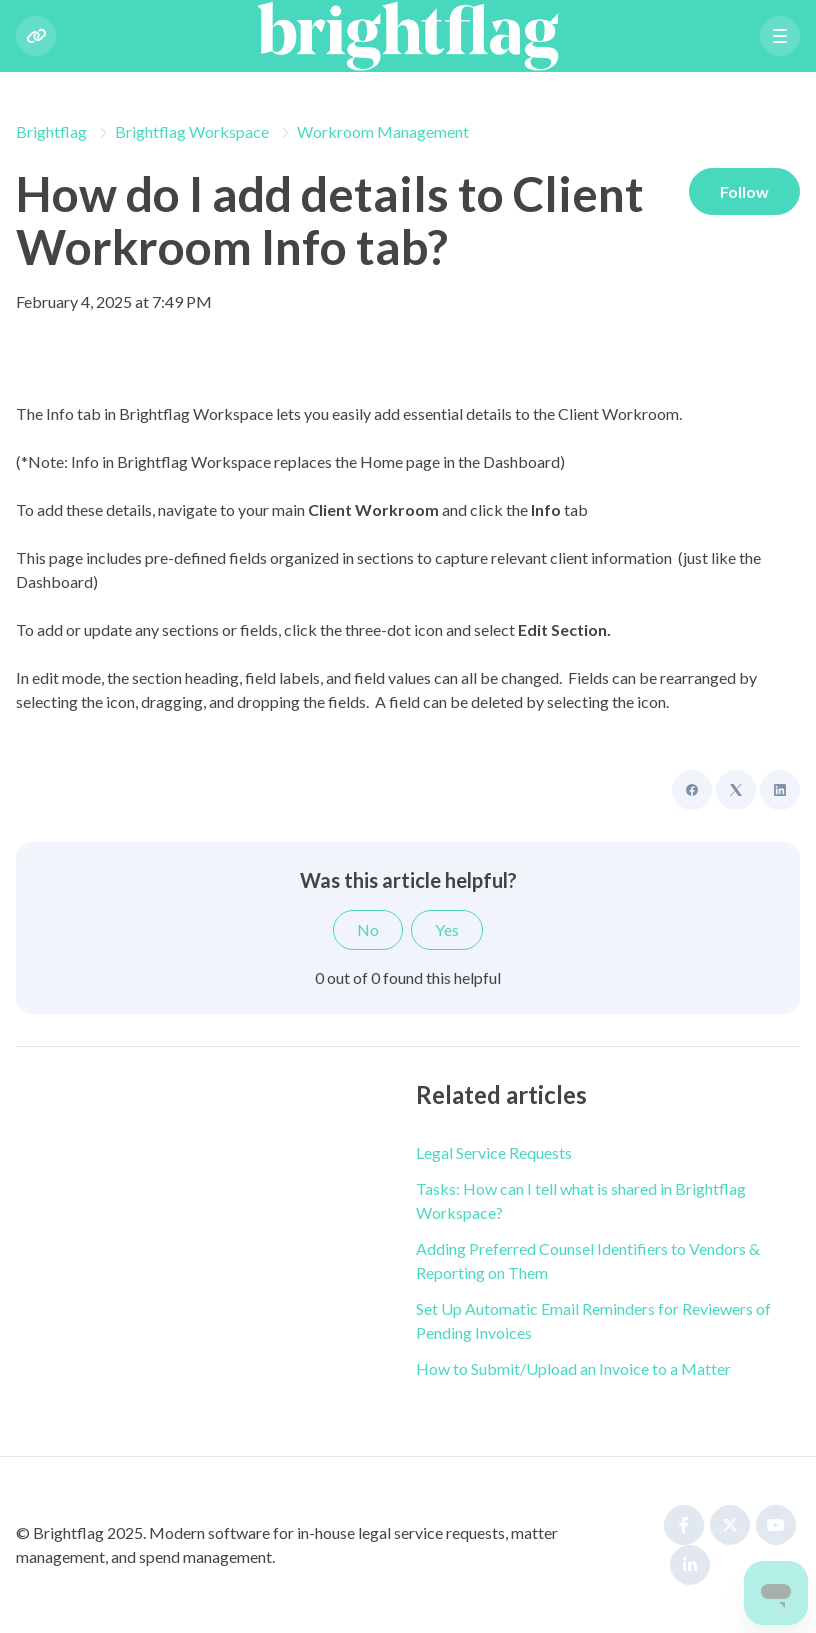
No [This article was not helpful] (368, 929)
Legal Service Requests (494, 1152)
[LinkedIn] (780, 790)
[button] (780, 36)
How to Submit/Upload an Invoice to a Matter (573, 1368)
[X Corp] (736, 790)
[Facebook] (692, 790)
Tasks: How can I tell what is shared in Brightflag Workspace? (581, 1200)
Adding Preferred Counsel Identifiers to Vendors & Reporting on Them (588, 1260)
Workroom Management (383, 131)
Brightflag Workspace (192, 131)
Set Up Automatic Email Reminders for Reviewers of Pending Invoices (593, 1320)
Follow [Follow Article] (743, 191)
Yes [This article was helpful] (447, 929)
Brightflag (51, 131)
